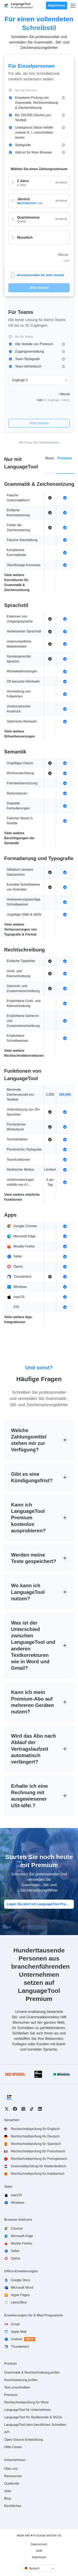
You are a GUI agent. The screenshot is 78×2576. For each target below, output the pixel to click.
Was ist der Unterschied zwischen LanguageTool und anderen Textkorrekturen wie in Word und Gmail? (33, 1645)
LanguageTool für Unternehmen (27, 2410)
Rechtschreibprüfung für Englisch (35, 2129)
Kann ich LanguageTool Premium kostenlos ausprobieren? (28, 1517)
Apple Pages (20, 2295)
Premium (10, 2395)
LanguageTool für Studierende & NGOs (33, 2417)
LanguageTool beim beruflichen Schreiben (35, 2424)
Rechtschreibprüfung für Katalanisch (37, 2173)
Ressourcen (13, 2476)
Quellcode (11, 2483)
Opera (15, 2258)
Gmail (15, 2324)
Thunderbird (20, 2346)
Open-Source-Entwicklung (23, 2439)
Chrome (17, 2228)
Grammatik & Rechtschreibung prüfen (32, 2372)
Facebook (14, 2108)
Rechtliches (12, 2506)
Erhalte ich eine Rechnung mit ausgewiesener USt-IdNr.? (29, 1795)
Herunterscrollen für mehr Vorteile (37, 275)
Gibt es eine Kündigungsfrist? (32, 1477)
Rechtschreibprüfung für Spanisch (36, 2144)
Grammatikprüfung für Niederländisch (38, 2166)
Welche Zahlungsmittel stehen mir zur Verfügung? (29, 1440)
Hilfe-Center (13, 2447)
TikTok (31, 2108)
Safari (15, 2251)
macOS (16, 2195)
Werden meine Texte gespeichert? (33, 1558)
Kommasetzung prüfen (21, 2380)
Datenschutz (39, 2544)
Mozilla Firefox (21, 2243)
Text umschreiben (17, 2387)
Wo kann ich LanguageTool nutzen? (28, 1592)
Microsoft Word (22, 2287)
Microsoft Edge (22, 2236)
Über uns (11, 2468)
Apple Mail (18, 2331)
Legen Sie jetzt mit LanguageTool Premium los (40, 1904)
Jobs (7, 2491)
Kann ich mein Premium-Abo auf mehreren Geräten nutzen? (32, 1701)
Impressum (39, 2557)
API (7, 2432)
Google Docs (20, 2280)
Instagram (23, 2108)
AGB (39, 2550)
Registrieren (56, 5)
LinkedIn (39, 2108)
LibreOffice (19, 2302)
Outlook (23, 2339)
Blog (7, 2498)
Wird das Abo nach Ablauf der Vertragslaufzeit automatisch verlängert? (33, 1749)
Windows (17, 2202)
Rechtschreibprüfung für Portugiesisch (39, 2158)
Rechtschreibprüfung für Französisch (38, 2151)
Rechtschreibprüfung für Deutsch (35, 2136)
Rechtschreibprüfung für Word (26, 2402)
